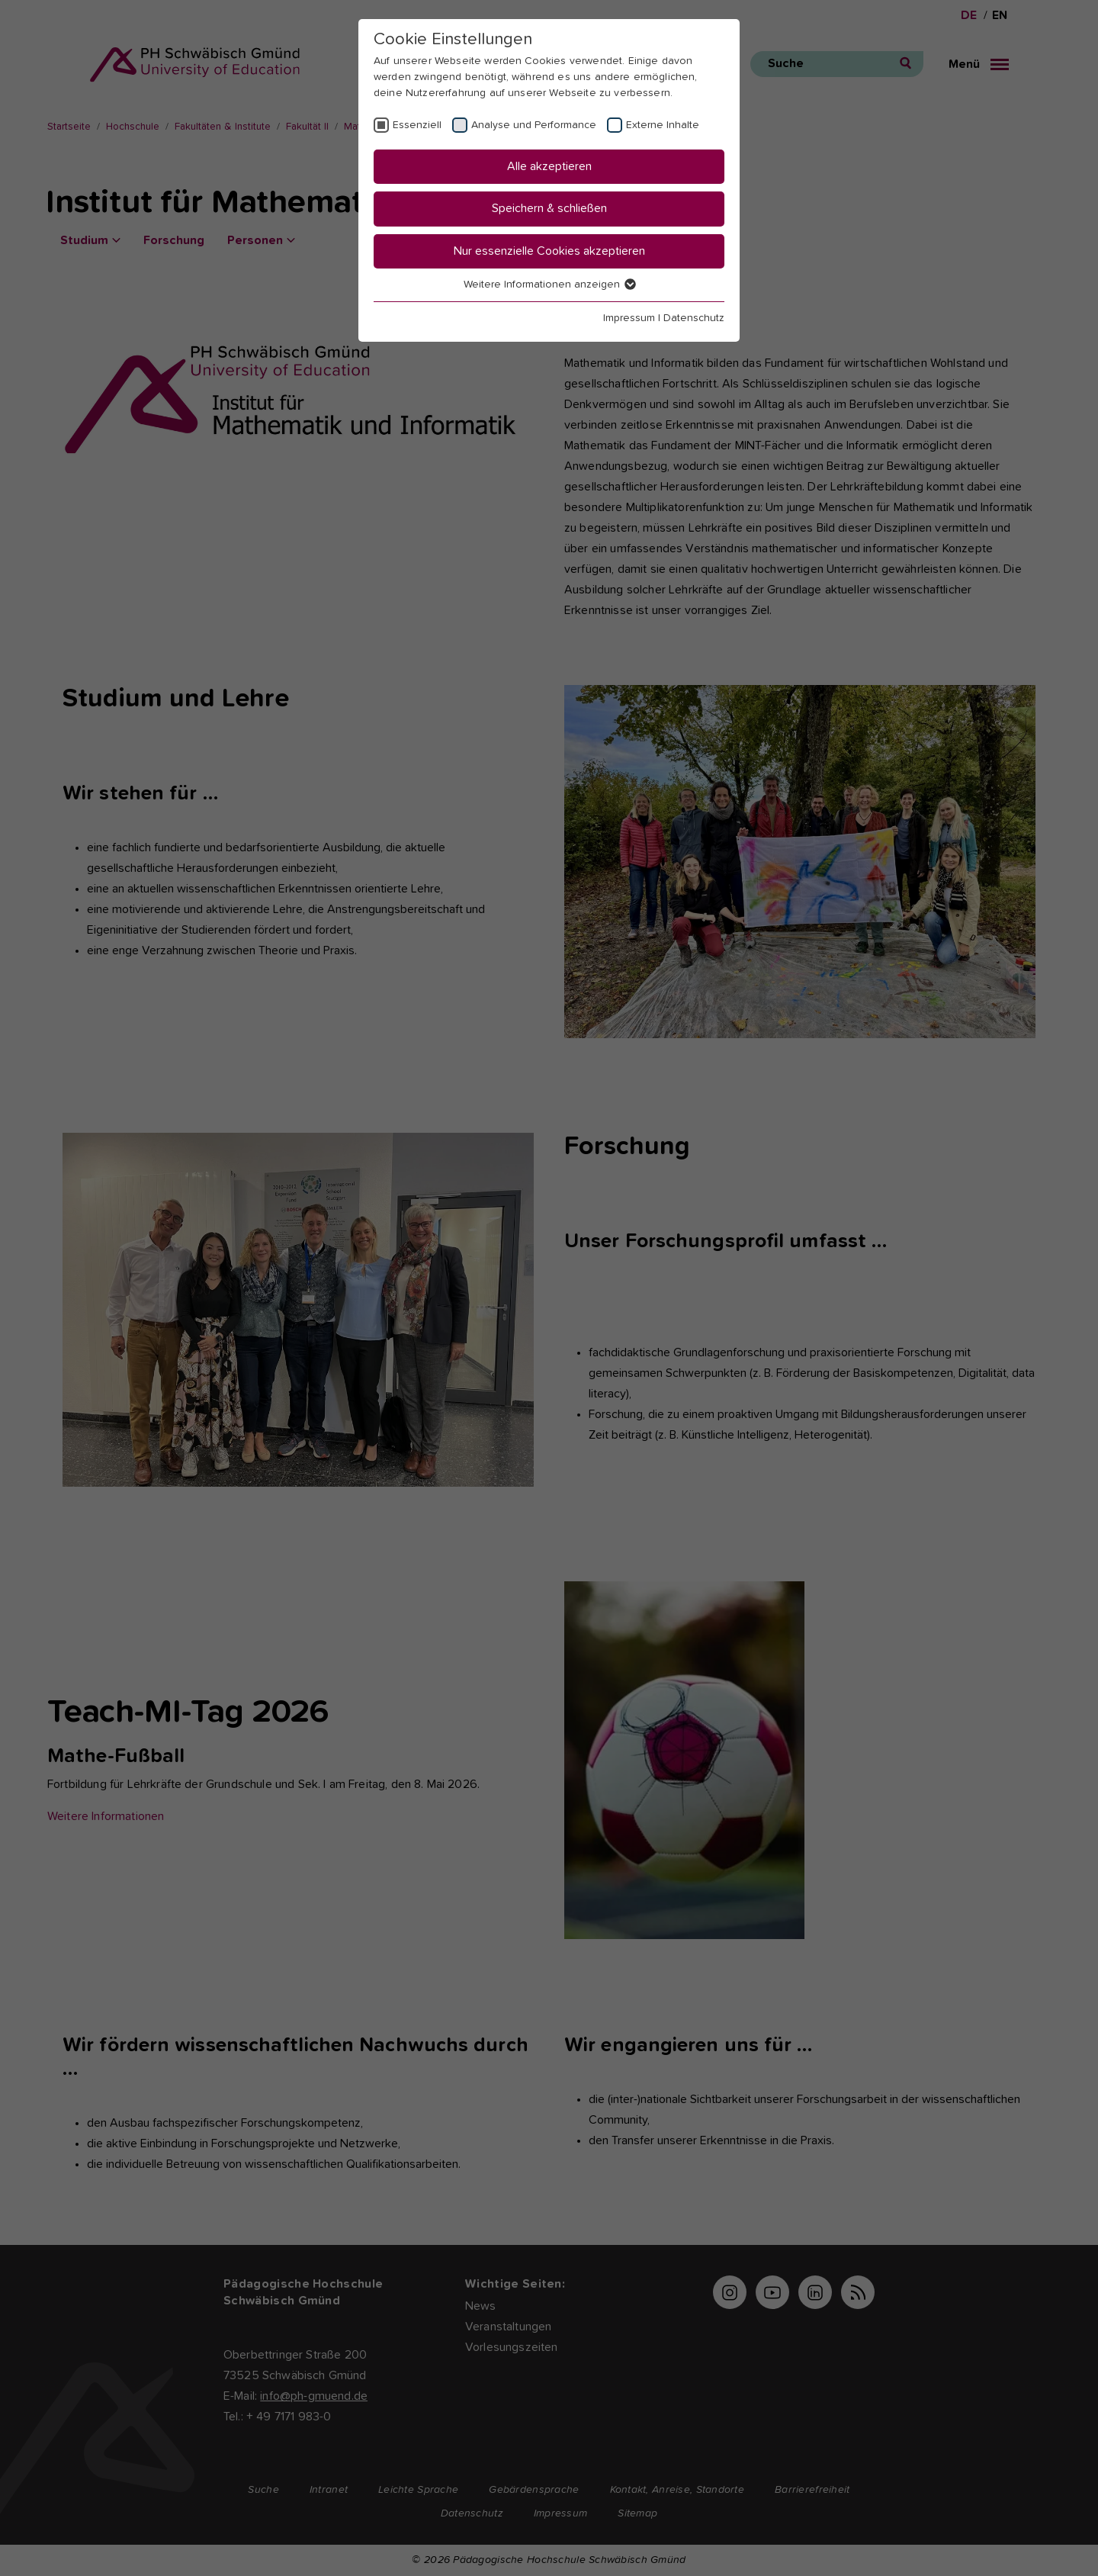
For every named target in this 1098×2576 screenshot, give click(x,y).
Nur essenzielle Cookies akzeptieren (549, 251)
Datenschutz (693, 318)
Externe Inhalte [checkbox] (662, 125)
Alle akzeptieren (549, 166)
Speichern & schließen (549, 208)
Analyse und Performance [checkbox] (533, 125)
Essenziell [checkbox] (417, 125)
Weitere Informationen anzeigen (549, 284)
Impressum (629, 318)
